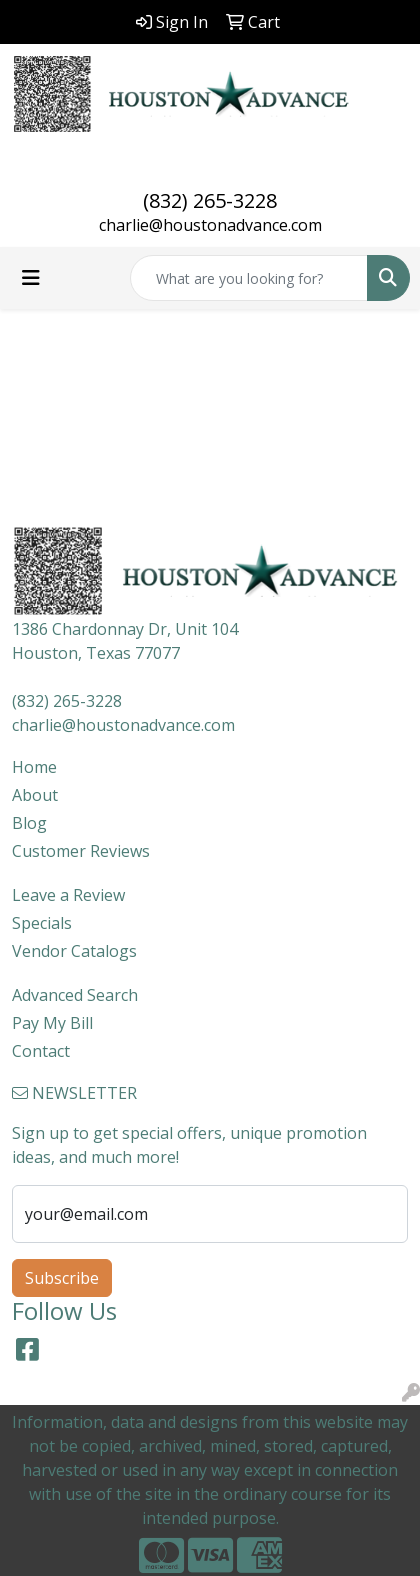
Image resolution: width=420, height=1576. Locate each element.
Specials (42, 923)
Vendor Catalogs (74, 951)
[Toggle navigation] (31, 278)
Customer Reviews (81, 851)
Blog (29, 823)
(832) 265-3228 (210, 200)
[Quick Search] (249, 278)
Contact (41, 1051)
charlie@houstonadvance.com (210, 225)
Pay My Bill (52, 1023)
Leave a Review (68, 895)
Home (34, 767)
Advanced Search (75, 995)
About (35, 795)
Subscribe (62, 1278)
